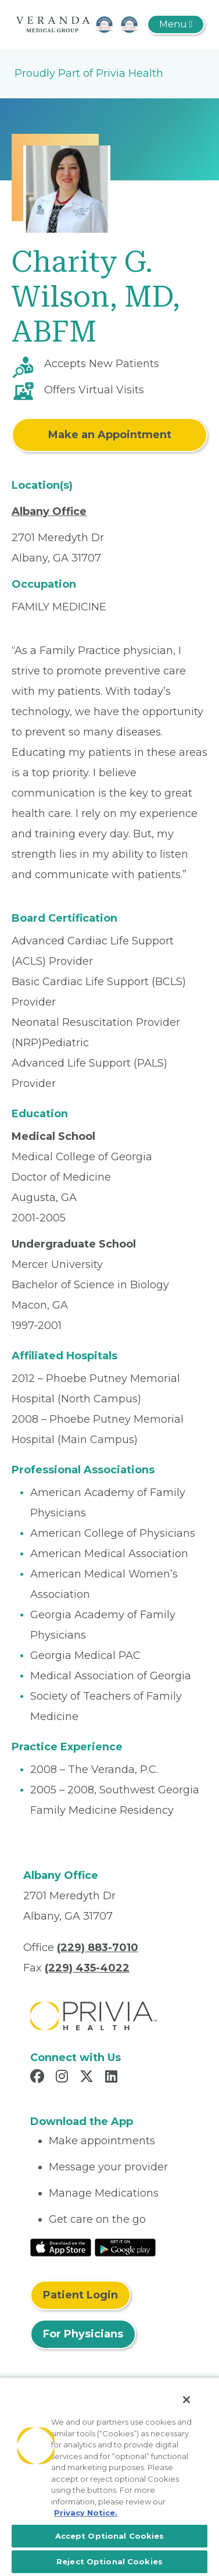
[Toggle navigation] (175, 24)
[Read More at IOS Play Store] (60, 2246)
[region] (109, 2476)
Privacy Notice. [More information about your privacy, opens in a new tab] (85, 2512)
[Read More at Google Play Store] (125, 2246)
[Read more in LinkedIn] (113, 2078)
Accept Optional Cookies (109, 2536)
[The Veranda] (78, 23)
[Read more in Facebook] (39, 2078)
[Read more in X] (88, 2078)
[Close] (186, 2399)
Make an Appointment (109, 434)
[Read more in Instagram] (63, 2078)
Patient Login (80, 2295)
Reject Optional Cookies (109, 2561)
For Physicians (83, 2334)
